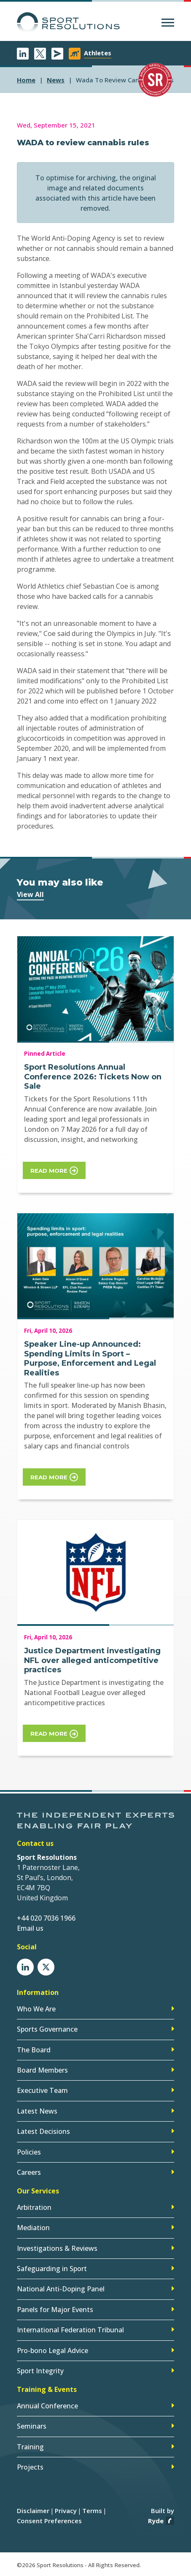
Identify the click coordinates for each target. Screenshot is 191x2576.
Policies (29, 2152)
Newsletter (57, 54)
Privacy (66, 2510)
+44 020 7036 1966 (46, 1918)
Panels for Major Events (55, 2309)
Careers (29, 2172)
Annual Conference (47, 2405)
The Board (34, 2049)
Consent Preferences (49, 2520)
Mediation (33, 2227)
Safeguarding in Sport (52, 2268)
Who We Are (36, 2009)
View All (30, 894)
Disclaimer (33, 2510)
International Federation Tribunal (70, 2329)
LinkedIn (23, 54)
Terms (92, 2510)
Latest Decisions (43, 2131)
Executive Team (42, 2090)
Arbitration (34, 2207)
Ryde (156, 2520)
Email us (30, 1928)
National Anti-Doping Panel (61, 2288)
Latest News (37, 2111)
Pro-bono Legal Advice (52, 2350)
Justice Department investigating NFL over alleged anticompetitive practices (92, 1660)
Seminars (31, 2426)
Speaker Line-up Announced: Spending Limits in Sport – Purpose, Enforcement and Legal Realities (90, 1359)
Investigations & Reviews (57, 2248)
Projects (30, 2467)
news (56, 80)
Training (30, 2446)
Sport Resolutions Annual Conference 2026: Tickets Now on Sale (92, 1076)
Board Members (42, 2070)
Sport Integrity (40, 2370)
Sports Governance (47, 2029)
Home (26, 80)
